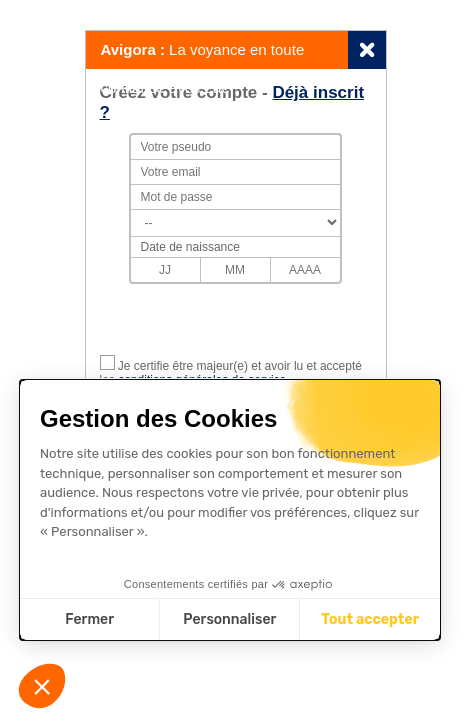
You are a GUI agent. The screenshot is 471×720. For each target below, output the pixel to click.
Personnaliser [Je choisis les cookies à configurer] (229, 619)
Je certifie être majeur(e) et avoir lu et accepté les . (231, 373)
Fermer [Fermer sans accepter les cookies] (89, 619)
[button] (42, 686)
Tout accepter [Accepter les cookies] (370, 619)
